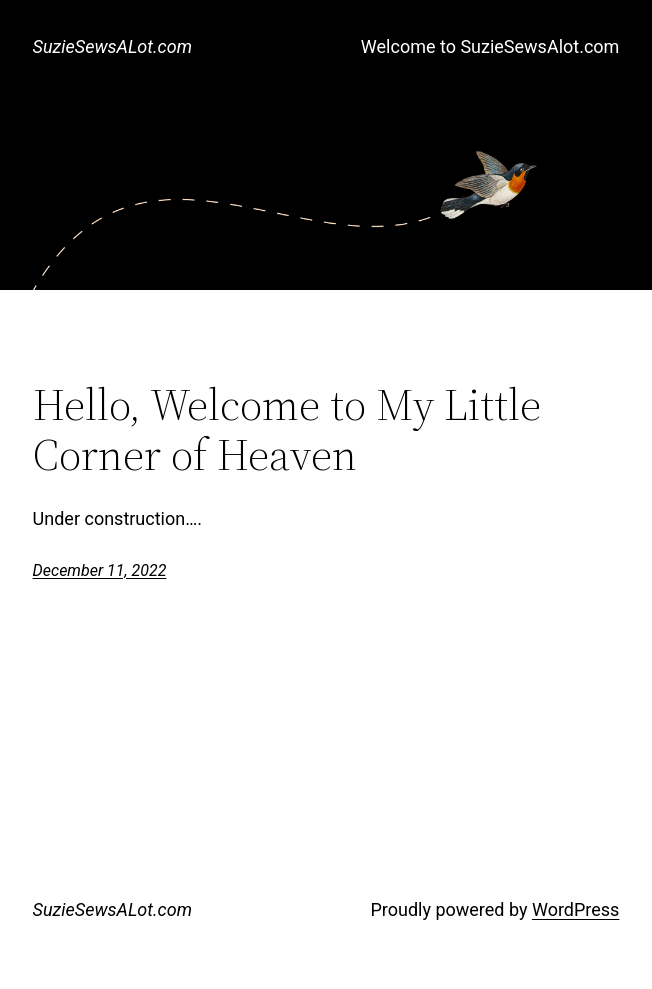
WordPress (575, 909)
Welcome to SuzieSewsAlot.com (490, 46)
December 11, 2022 (100, 570)
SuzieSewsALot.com (112, 46)
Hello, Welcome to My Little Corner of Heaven (287, 430)
